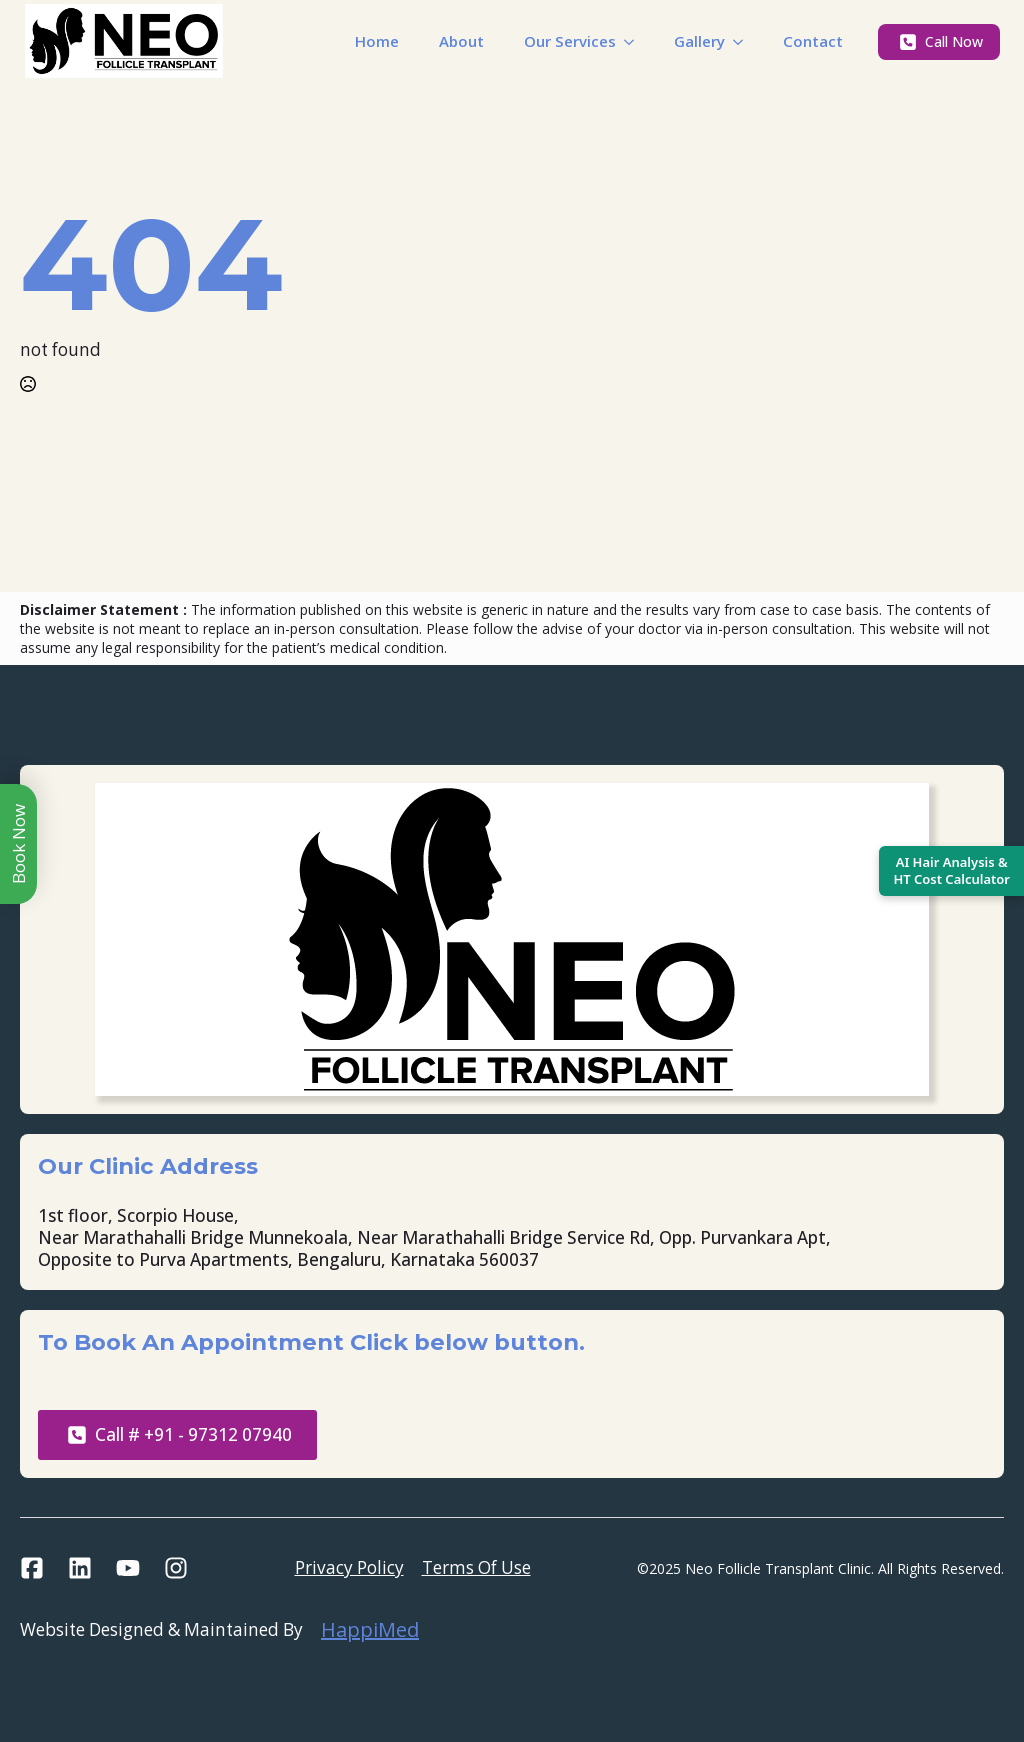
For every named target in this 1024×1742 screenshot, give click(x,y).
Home (377, 41)
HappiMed (370, 1630)
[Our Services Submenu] (635, 41)
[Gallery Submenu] (744, 41)
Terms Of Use (476, 1568)
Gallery (699, 41)
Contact (813, 41)
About (461, 41)
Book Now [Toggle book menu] (18, 844)
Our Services (570, 41)
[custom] (32, 1568)
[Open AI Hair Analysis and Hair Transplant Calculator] (951, 871)
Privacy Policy (349, 1568)
